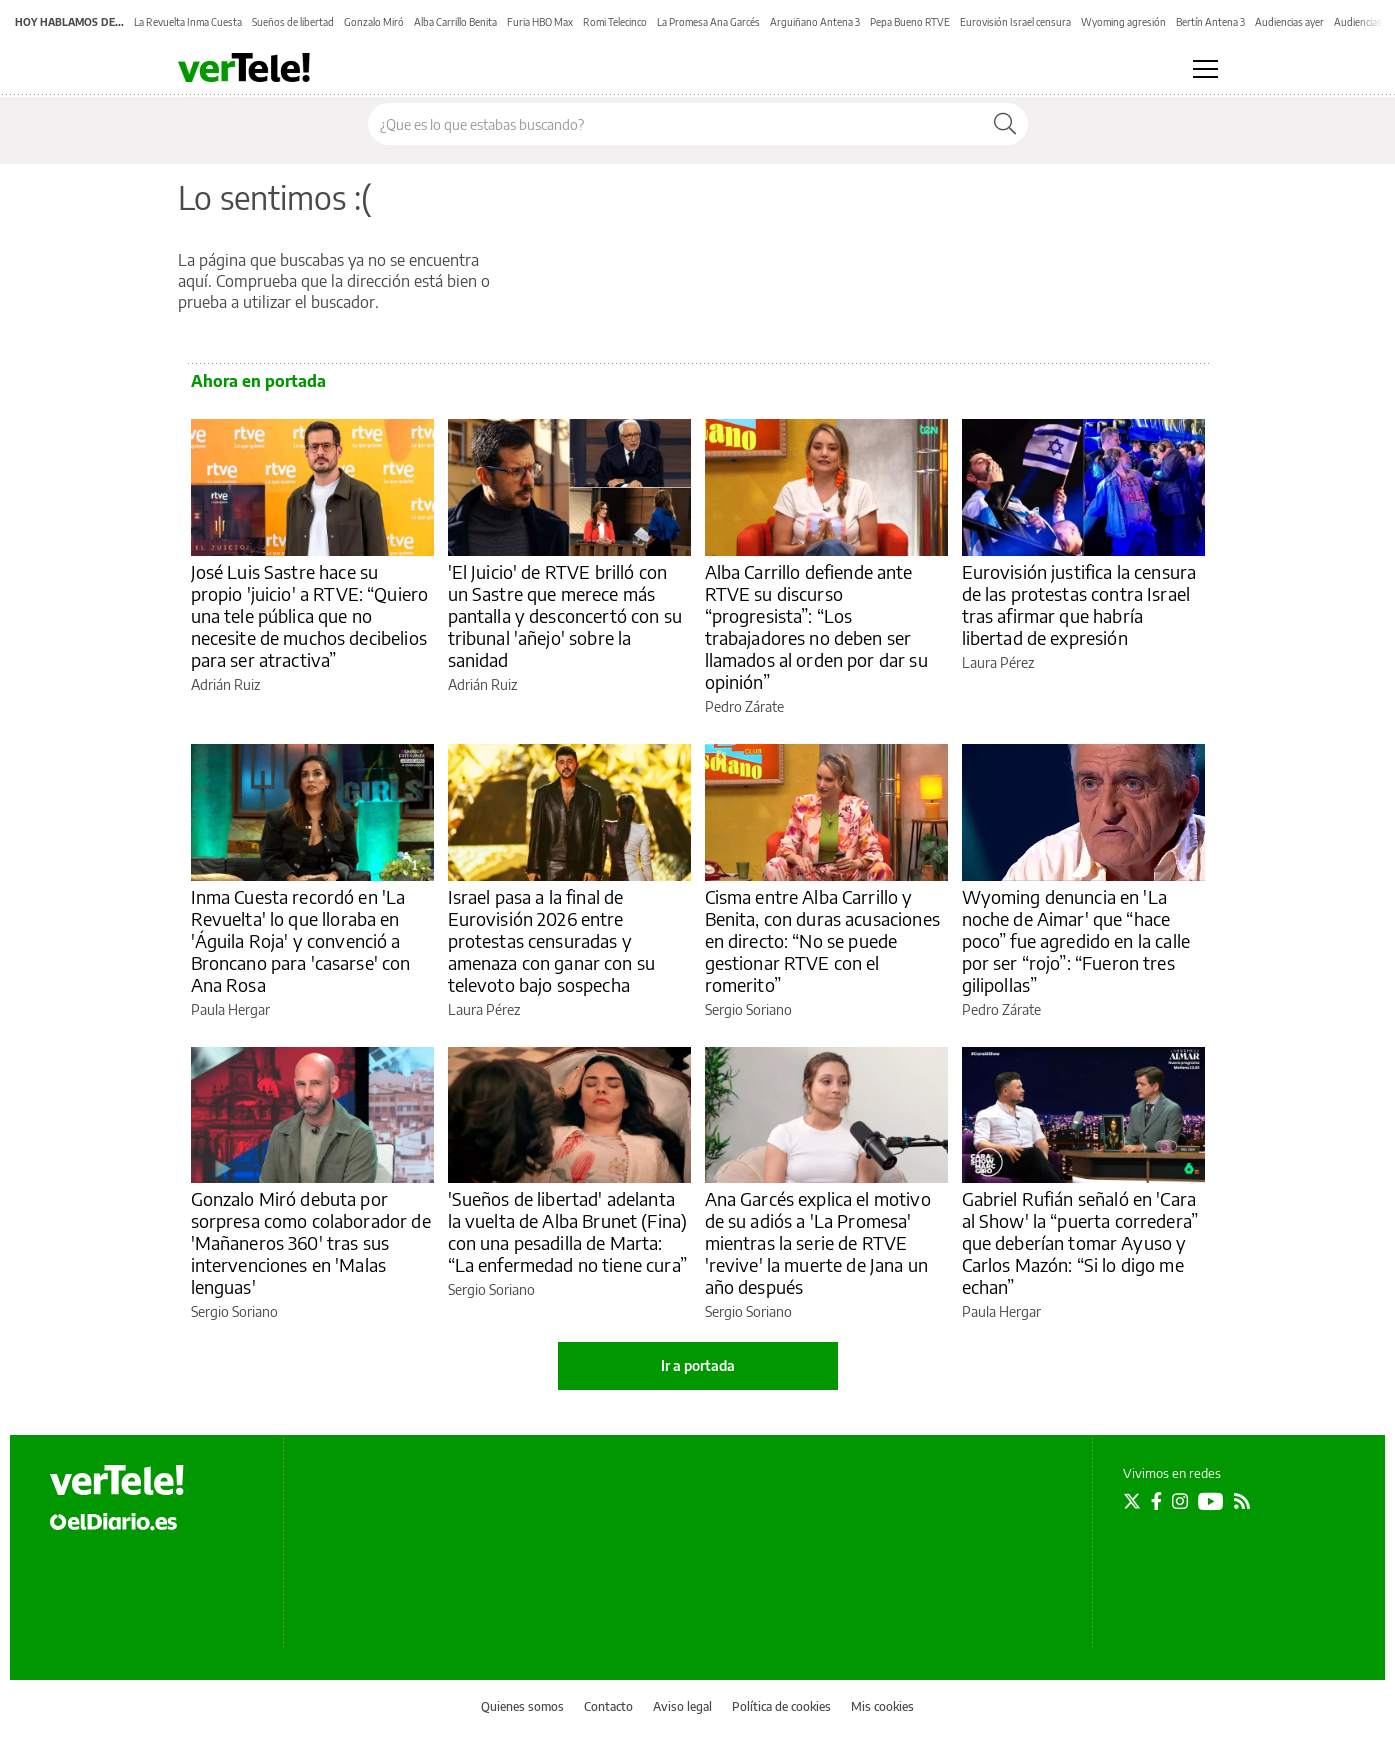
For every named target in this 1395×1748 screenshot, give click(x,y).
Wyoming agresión (1123, 22)
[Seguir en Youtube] (1211, 1501)
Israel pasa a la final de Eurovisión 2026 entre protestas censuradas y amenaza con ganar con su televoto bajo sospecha (552, 940)
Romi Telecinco (615, 22)
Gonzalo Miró (374, 22)
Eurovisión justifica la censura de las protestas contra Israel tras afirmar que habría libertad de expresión (1079, 604)
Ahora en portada (258, 381)
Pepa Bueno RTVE (910, 22)
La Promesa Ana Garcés (708, 22)
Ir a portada (698, 1365)
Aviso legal (682, 1706)
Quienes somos (522, 1706)
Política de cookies (781, 1706)
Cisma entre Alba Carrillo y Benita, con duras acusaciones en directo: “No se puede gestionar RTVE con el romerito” (822, 940)
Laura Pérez (998, 662)
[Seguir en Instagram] (1180, 1501)
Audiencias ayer (1289, 22)
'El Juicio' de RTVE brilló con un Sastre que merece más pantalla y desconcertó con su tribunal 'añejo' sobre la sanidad (565, 615)
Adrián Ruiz (225, 684)
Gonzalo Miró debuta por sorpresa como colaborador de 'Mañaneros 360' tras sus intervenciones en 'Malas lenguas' (311, 1242)
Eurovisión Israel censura (1015, 22)
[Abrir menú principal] (1205, 69)
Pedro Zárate (744, 706)
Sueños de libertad (293, 22)
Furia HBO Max (540, 22)
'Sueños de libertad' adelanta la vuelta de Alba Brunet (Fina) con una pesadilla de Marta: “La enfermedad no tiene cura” (568, 1231)
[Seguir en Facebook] (1156, 1501)
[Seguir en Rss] (1242, 1501)
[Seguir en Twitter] (1132, 1501)
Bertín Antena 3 (1210, 22)
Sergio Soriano (748, 1009)
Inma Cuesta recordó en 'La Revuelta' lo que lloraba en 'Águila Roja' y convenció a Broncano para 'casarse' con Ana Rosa (301, 940)
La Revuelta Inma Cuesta (188, 22)
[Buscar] (1005, 124)
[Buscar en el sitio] (675, 124)
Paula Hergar (230, 1009)
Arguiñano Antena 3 (815, 22)
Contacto (608, 1706)
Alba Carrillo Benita (455, 22)
